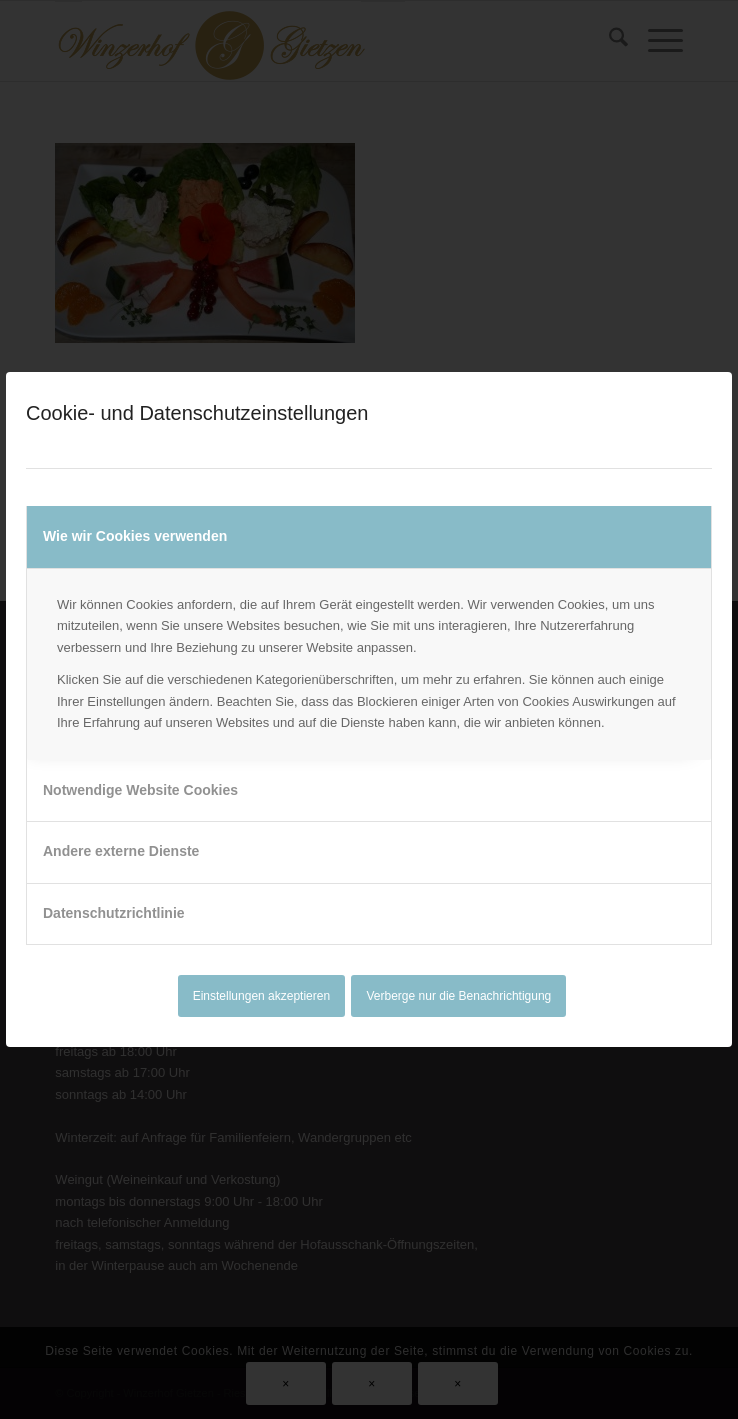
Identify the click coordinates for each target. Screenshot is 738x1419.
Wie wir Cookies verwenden (135, 536)
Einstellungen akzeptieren (261, 996)
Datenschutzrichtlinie (114, 913)
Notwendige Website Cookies (140, 790)
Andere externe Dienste (121, 851)
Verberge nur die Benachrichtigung (459, 996)
